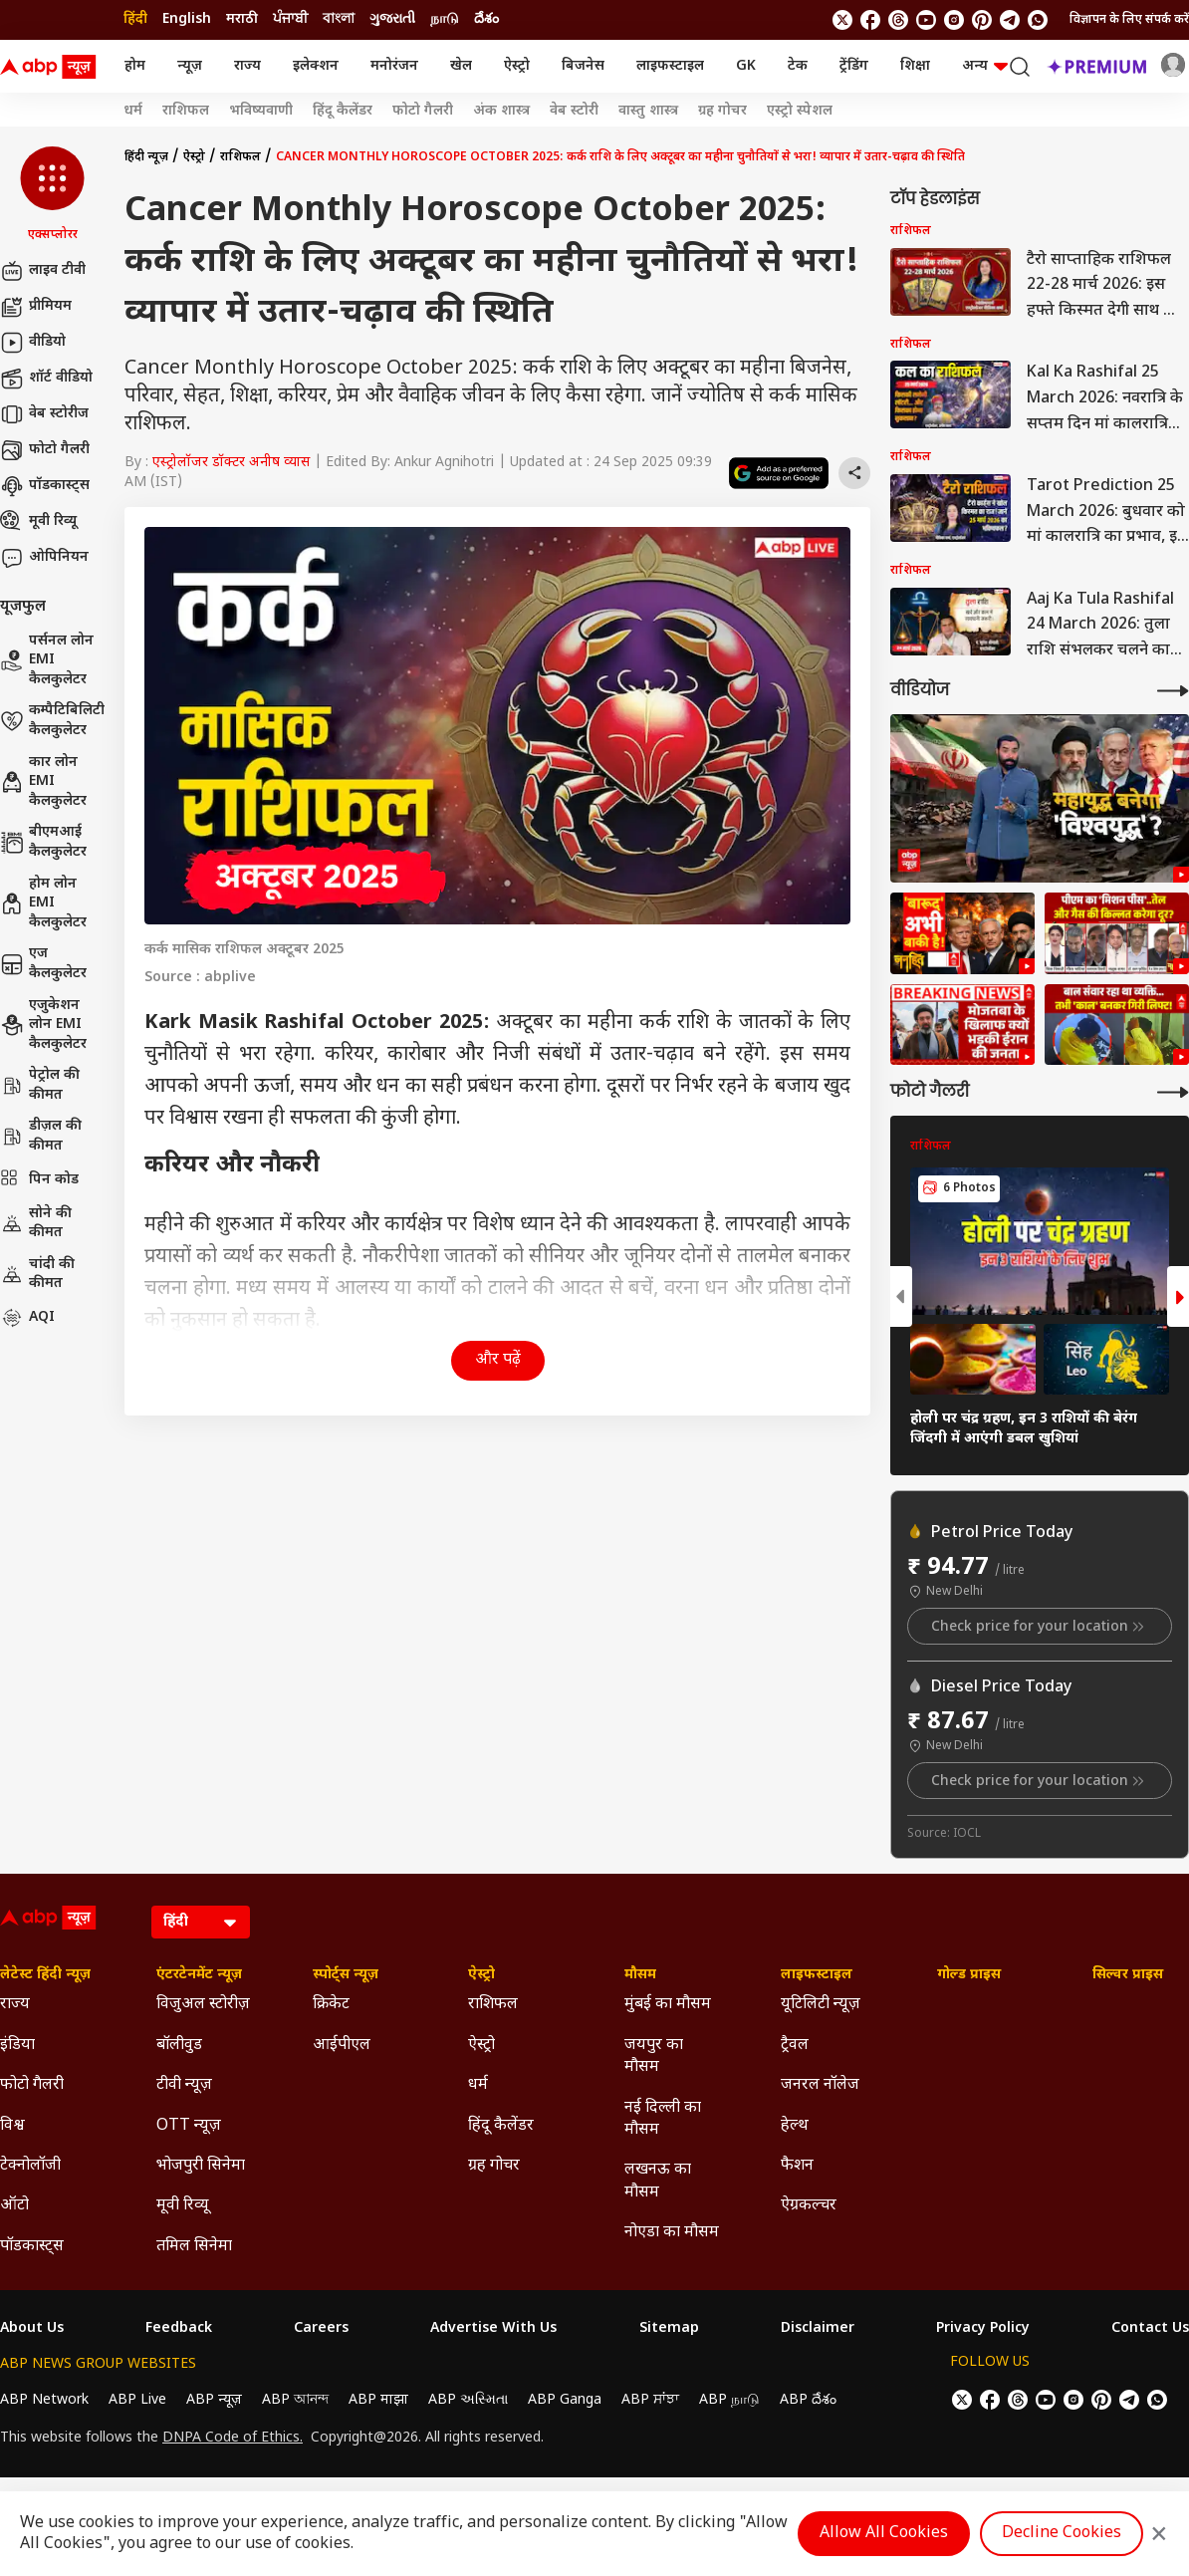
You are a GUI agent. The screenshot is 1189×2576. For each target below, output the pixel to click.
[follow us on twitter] (842, 20)
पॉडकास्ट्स (45, 486)
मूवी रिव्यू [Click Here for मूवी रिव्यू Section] (182, 2205)
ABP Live (137, 2400)
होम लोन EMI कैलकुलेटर (43, 903)
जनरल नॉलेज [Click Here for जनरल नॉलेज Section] (820, 2085)
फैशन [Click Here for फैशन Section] (797, 2166)
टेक (798, 66)
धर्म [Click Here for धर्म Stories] (132, 112)
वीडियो (33, 343)
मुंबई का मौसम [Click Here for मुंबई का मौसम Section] (667, 2004)
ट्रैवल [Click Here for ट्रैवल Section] (795, 2045)
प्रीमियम (36, 307)
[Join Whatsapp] (1038, 20)
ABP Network (44, 2400)
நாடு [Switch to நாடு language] (444, 19)
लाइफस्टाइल (670, 66)
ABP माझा (378, 2400)
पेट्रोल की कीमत (40, 1085)
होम (134, 66)
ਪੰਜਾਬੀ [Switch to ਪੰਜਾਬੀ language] (290, 19)
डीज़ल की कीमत (41, 1136)
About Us (32, 2329)
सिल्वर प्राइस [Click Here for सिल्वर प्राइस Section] (1127, 1975)
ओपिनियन (44, 558)
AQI (27, 1318)
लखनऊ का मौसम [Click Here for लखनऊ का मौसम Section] (657, 2181)
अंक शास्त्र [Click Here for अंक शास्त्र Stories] (501, 112)
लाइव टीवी (43, 271)
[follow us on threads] (898, 20)
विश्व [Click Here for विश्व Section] (12, 2126)
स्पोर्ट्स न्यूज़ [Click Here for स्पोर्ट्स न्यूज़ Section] (345, 1975)
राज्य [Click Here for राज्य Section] (15, 2004)
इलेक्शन (316, 66)
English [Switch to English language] (186, 19)
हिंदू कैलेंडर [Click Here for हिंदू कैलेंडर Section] (501, 2126)
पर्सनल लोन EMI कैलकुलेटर (47, 660)
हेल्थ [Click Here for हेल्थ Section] (795, 2126)
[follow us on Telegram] (1010, 20)
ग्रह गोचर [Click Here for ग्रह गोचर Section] (494, 2166)
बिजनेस (583, 66)
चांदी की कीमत (37, 1274)
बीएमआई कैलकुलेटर (43, 842)
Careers (321, 2329)
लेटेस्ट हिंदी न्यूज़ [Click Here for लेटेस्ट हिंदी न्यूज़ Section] (45, 1975)
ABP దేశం (808, 2400)
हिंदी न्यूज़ (146, 157)
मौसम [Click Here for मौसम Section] (640, 1975)
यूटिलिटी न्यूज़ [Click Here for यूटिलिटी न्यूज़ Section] (820, 2004)
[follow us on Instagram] (954, 20)
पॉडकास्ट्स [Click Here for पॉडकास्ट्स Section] (32, 2246)
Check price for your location (1039, 1627)
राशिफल (240, 157)
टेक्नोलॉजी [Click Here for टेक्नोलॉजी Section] (30, 2166)
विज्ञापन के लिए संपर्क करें (1129, 20)
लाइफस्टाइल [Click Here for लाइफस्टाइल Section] (816, 1975)
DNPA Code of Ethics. (232, 2439)
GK (746, 66)
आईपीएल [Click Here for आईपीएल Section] (341, 2045)
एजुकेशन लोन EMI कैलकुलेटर (43, 1025)
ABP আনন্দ (295, 2400)
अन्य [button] (985, 66)
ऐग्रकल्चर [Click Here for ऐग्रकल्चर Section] (808, 2205)
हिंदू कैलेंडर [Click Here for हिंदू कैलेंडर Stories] (342, 112)
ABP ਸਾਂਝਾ (650, 2400)
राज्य (247, 66)
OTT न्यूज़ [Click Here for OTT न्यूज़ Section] (188, 2126)
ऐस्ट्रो (517, 66)
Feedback (178, 2329)
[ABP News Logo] (52, 67)
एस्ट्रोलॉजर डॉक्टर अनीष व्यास (231, 462)
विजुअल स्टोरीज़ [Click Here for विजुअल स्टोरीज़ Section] (203, 2004)
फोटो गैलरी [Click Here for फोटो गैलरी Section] (32, 2085)
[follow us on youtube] (926, 20)
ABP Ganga (564, 2400)
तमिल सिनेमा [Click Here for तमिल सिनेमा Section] (194, 2246)
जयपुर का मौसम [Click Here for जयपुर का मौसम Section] (653, 2056)
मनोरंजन (394, 66)
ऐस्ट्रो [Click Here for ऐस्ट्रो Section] (481, 1975)
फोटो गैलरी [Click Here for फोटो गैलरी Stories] (422, 112)
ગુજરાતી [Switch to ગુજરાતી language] (392, 19)
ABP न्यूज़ (214, 2400)
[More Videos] (1173, 690)
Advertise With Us (493, 2329)
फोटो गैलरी (45, 450)
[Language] (200, 1922)
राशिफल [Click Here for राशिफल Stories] (185, 112)
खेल (461, 66)
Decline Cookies (1061, 2533)
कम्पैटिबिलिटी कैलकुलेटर (52, 720)
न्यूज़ (189, 66)
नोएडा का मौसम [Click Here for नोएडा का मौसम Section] (671, 2232)
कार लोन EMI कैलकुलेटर (43, 782)
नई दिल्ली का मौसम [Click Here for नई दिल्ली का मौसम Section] (662, 2119)
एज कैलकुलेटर (43, 963)
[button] (52, 195)
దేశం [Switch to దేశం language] (486, 19)
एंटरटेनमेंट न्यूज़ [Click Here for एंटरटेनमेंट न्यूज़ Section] (199, 1975)
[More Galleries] (1173, 1092)
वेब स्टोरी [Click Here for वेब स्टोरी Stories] (574, 112)
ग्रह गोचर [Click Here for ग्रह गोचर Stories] (722, 112)
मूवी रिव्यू (38, 522)
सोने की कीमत (36, 1223)
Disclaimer (817, 2329)
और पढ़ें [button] (498, 1360)
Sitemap (669, 2329)
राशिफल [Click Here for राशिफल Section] (493, 2004)
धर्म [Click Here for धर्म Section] (478, 2085)
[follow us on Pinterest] (982, 20)
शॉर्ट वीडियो (46, 378)
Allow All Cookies (884, 2533)
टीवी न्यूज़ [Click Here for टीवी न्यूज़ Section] (184, 2085)
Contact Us (1150, 2329)
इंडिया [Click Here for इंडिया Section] (17, 2045)
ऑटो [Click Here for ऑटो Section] (14, 2205)
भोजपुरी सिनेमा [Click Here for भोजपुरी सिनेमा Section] (200, 2166)
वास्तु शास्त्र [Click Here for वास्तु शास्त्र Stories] (648, 112)
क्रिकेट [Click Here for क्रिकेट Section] (331, 2004)
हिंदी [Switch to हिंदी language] (135, 19)
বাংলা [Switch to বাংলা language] (339, 19)
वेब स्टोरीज (44, 414)
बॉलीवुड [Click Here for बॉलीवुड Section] (179, 2045)
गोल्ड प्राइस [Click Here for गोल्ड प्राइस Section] (969, 1975)
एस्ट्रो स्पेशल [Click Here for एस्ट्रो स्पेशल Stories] (799, 112)
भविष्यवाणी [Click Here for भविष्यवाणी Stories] (261, 112)
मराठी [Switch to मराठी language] (242, 19)
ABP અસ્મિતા (468, 2400)
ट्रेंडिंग (853, 66)
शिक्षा (915, 66)
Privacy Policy (983, 2329)
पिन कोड (39, 1180)
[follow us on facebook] (870, 20)
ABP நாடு (729, 2400)
